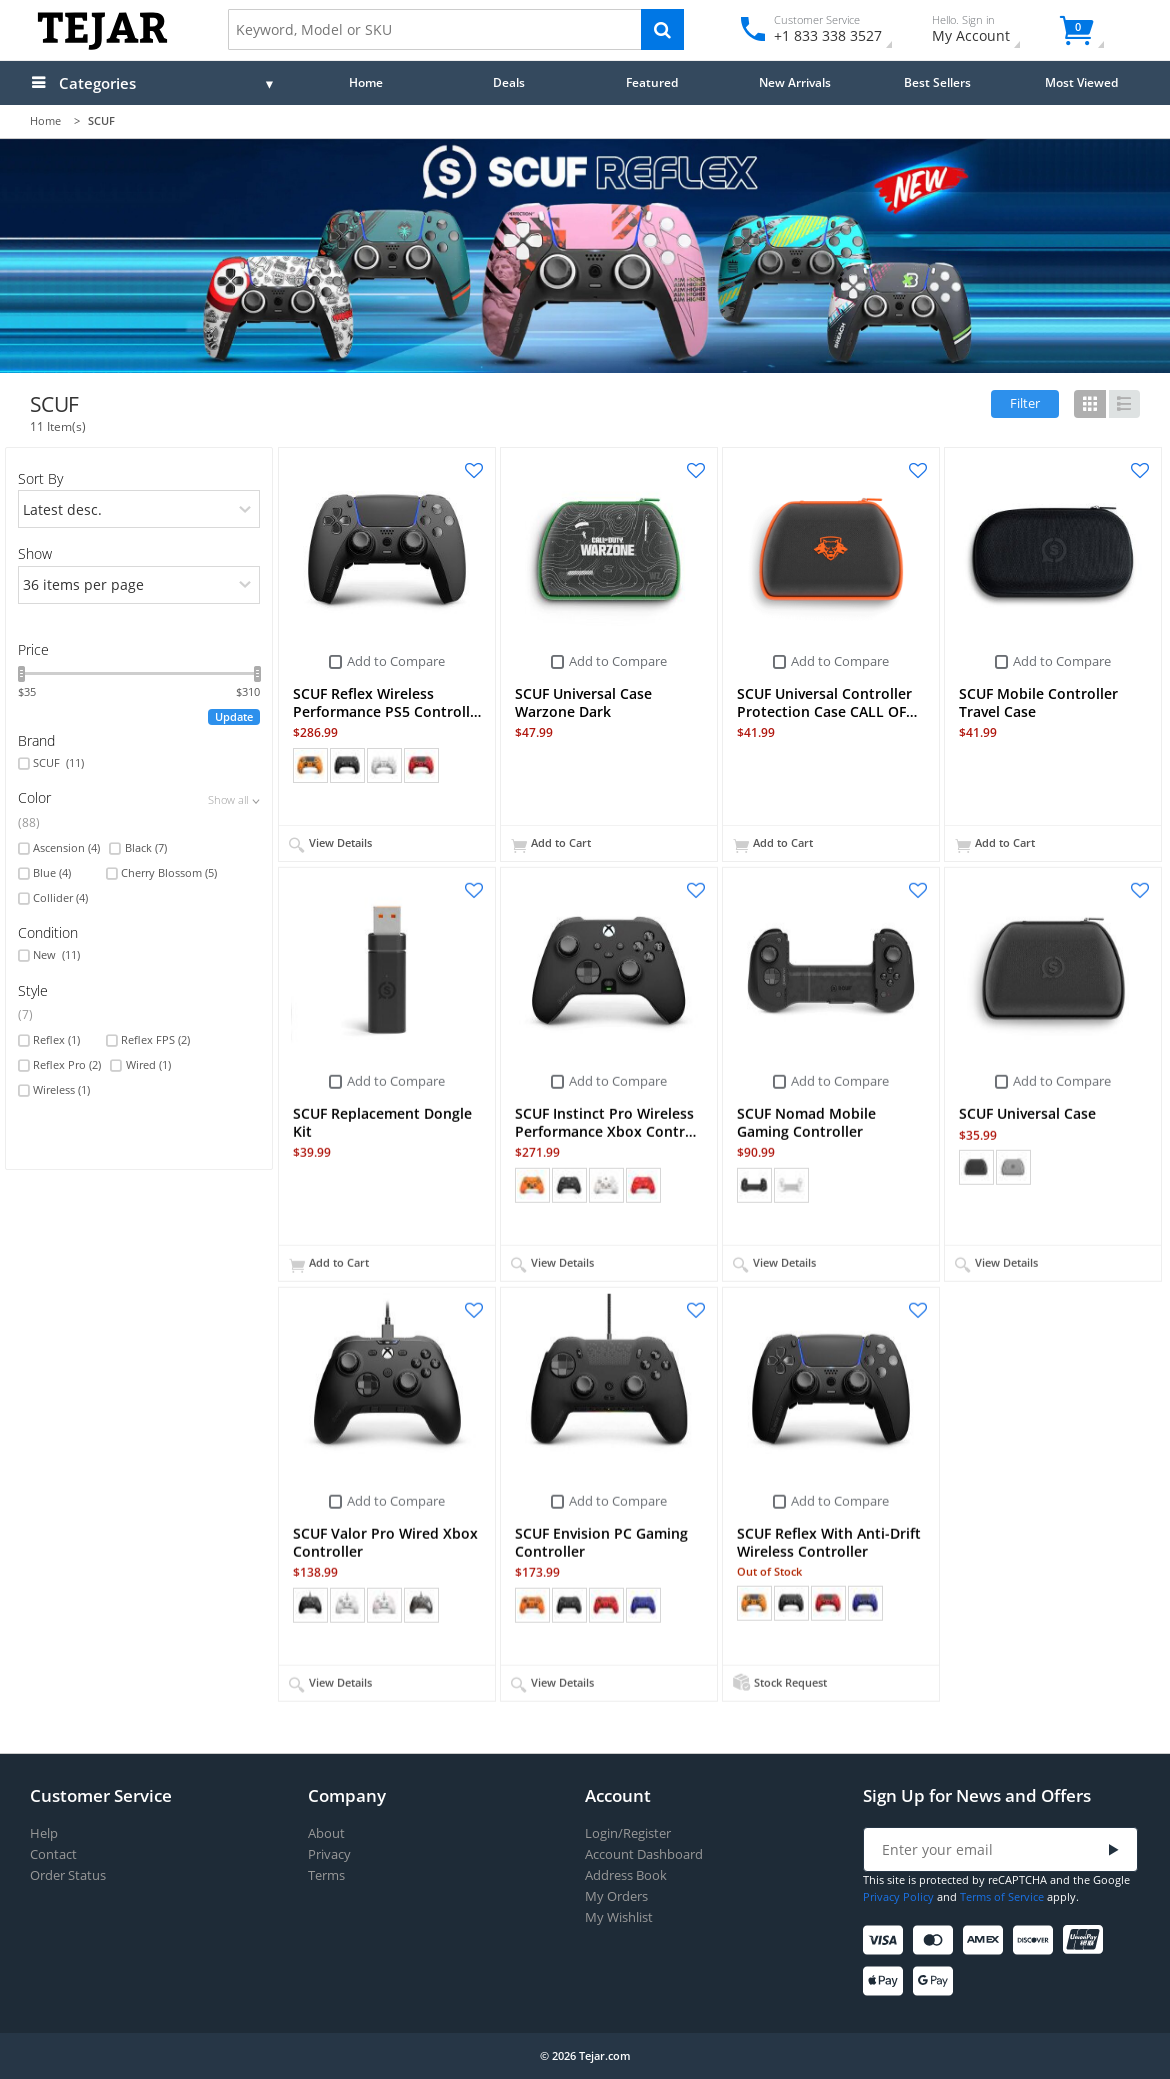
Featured (652, 82)
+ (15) (461, 765)
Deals (509, 82)
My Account (988, 31)
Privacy (329, 1854)
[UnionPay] (1086, 1940)
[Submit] (1114, 1850)
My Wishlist (619, 1917)
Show (35, 553)
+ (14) (905, 1602)
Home (366, 82)
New (56, 955)
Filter (1025, 403)
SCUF (58, 763)
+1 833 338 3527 (826, 35)
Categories (97, 83)
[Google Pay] (936, 1981)
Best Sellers (937, 82)
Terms (326, 1875)
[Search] (662, 29)
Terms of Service (1002, 1896)
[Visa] (886, 1940)
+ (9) (679, 1604)
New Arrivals (795, 82)
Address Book (626, 1875)
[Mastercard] (936, 1940)
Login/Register (628, 1833)
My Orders (616, 1896)
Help (44, 1833)
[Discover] (1036, 1940)
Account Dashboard (644, 1854)
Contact (53, 1854)
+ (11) (461, 1604)
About (326, 1833)
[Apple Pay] (886, 1981)
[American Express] (986, 1940)
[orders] (139, 509)
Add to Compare (396, 661)
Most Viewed (1081, 82)
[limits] (139, 585)
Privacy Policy (898, 1896)
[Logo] (102, 45)
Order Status (68, 1875)
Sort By (40, 478)
